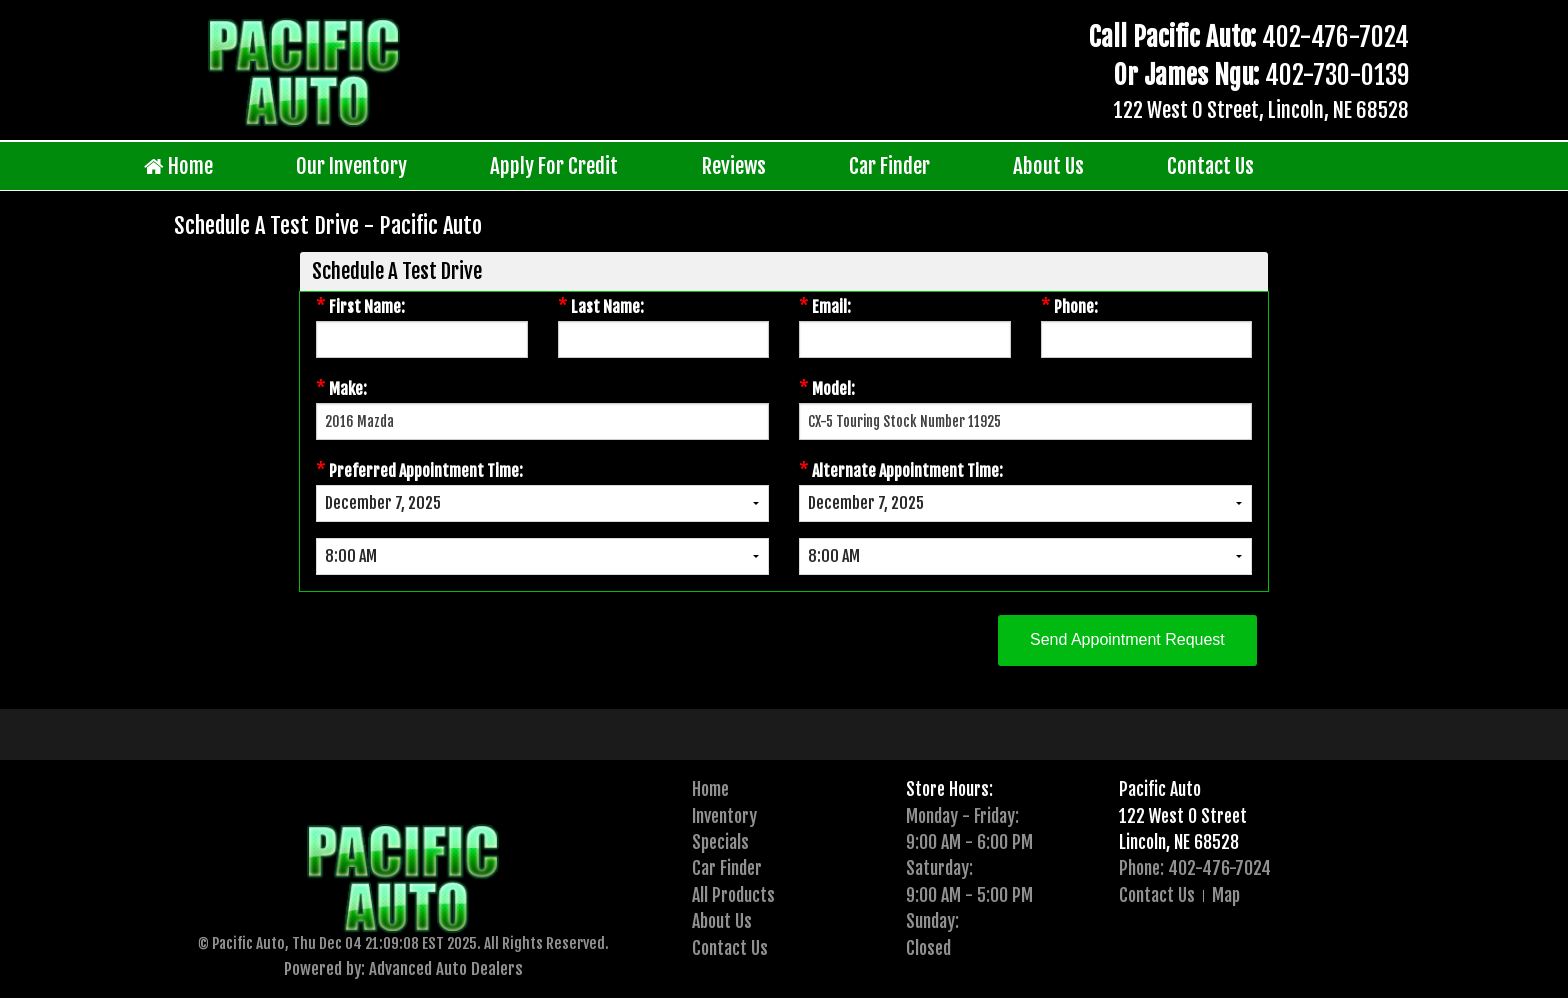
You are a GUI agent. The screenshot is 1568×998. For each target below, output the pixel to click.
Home (178, 166)
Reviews (734, 166)
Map (1226, 895)
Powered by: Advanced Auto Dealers (403, 968)
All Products (733, 895)
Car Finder (889, 166)
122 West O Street (1183, 816)
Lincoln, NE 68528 (1179, 842)
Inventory (724, 816)
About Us (1048, 166)
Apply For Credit (554, 166)
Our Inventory (351, 166)
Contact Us (1210, 166)
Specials (720, 842)
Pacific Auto (1160, 789)
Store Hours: (949, 789)
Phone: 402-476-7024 (1195, 868)
